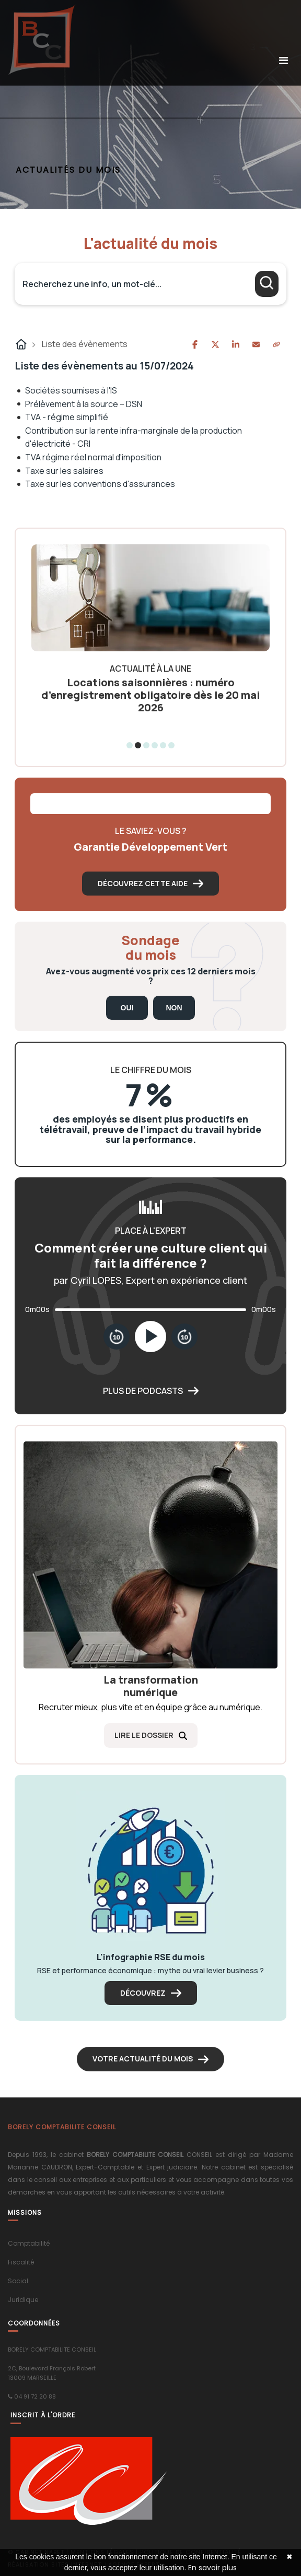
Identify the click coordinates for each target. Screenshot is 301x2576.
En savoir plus (212, 2567)
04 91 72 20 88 (35, 2396)
